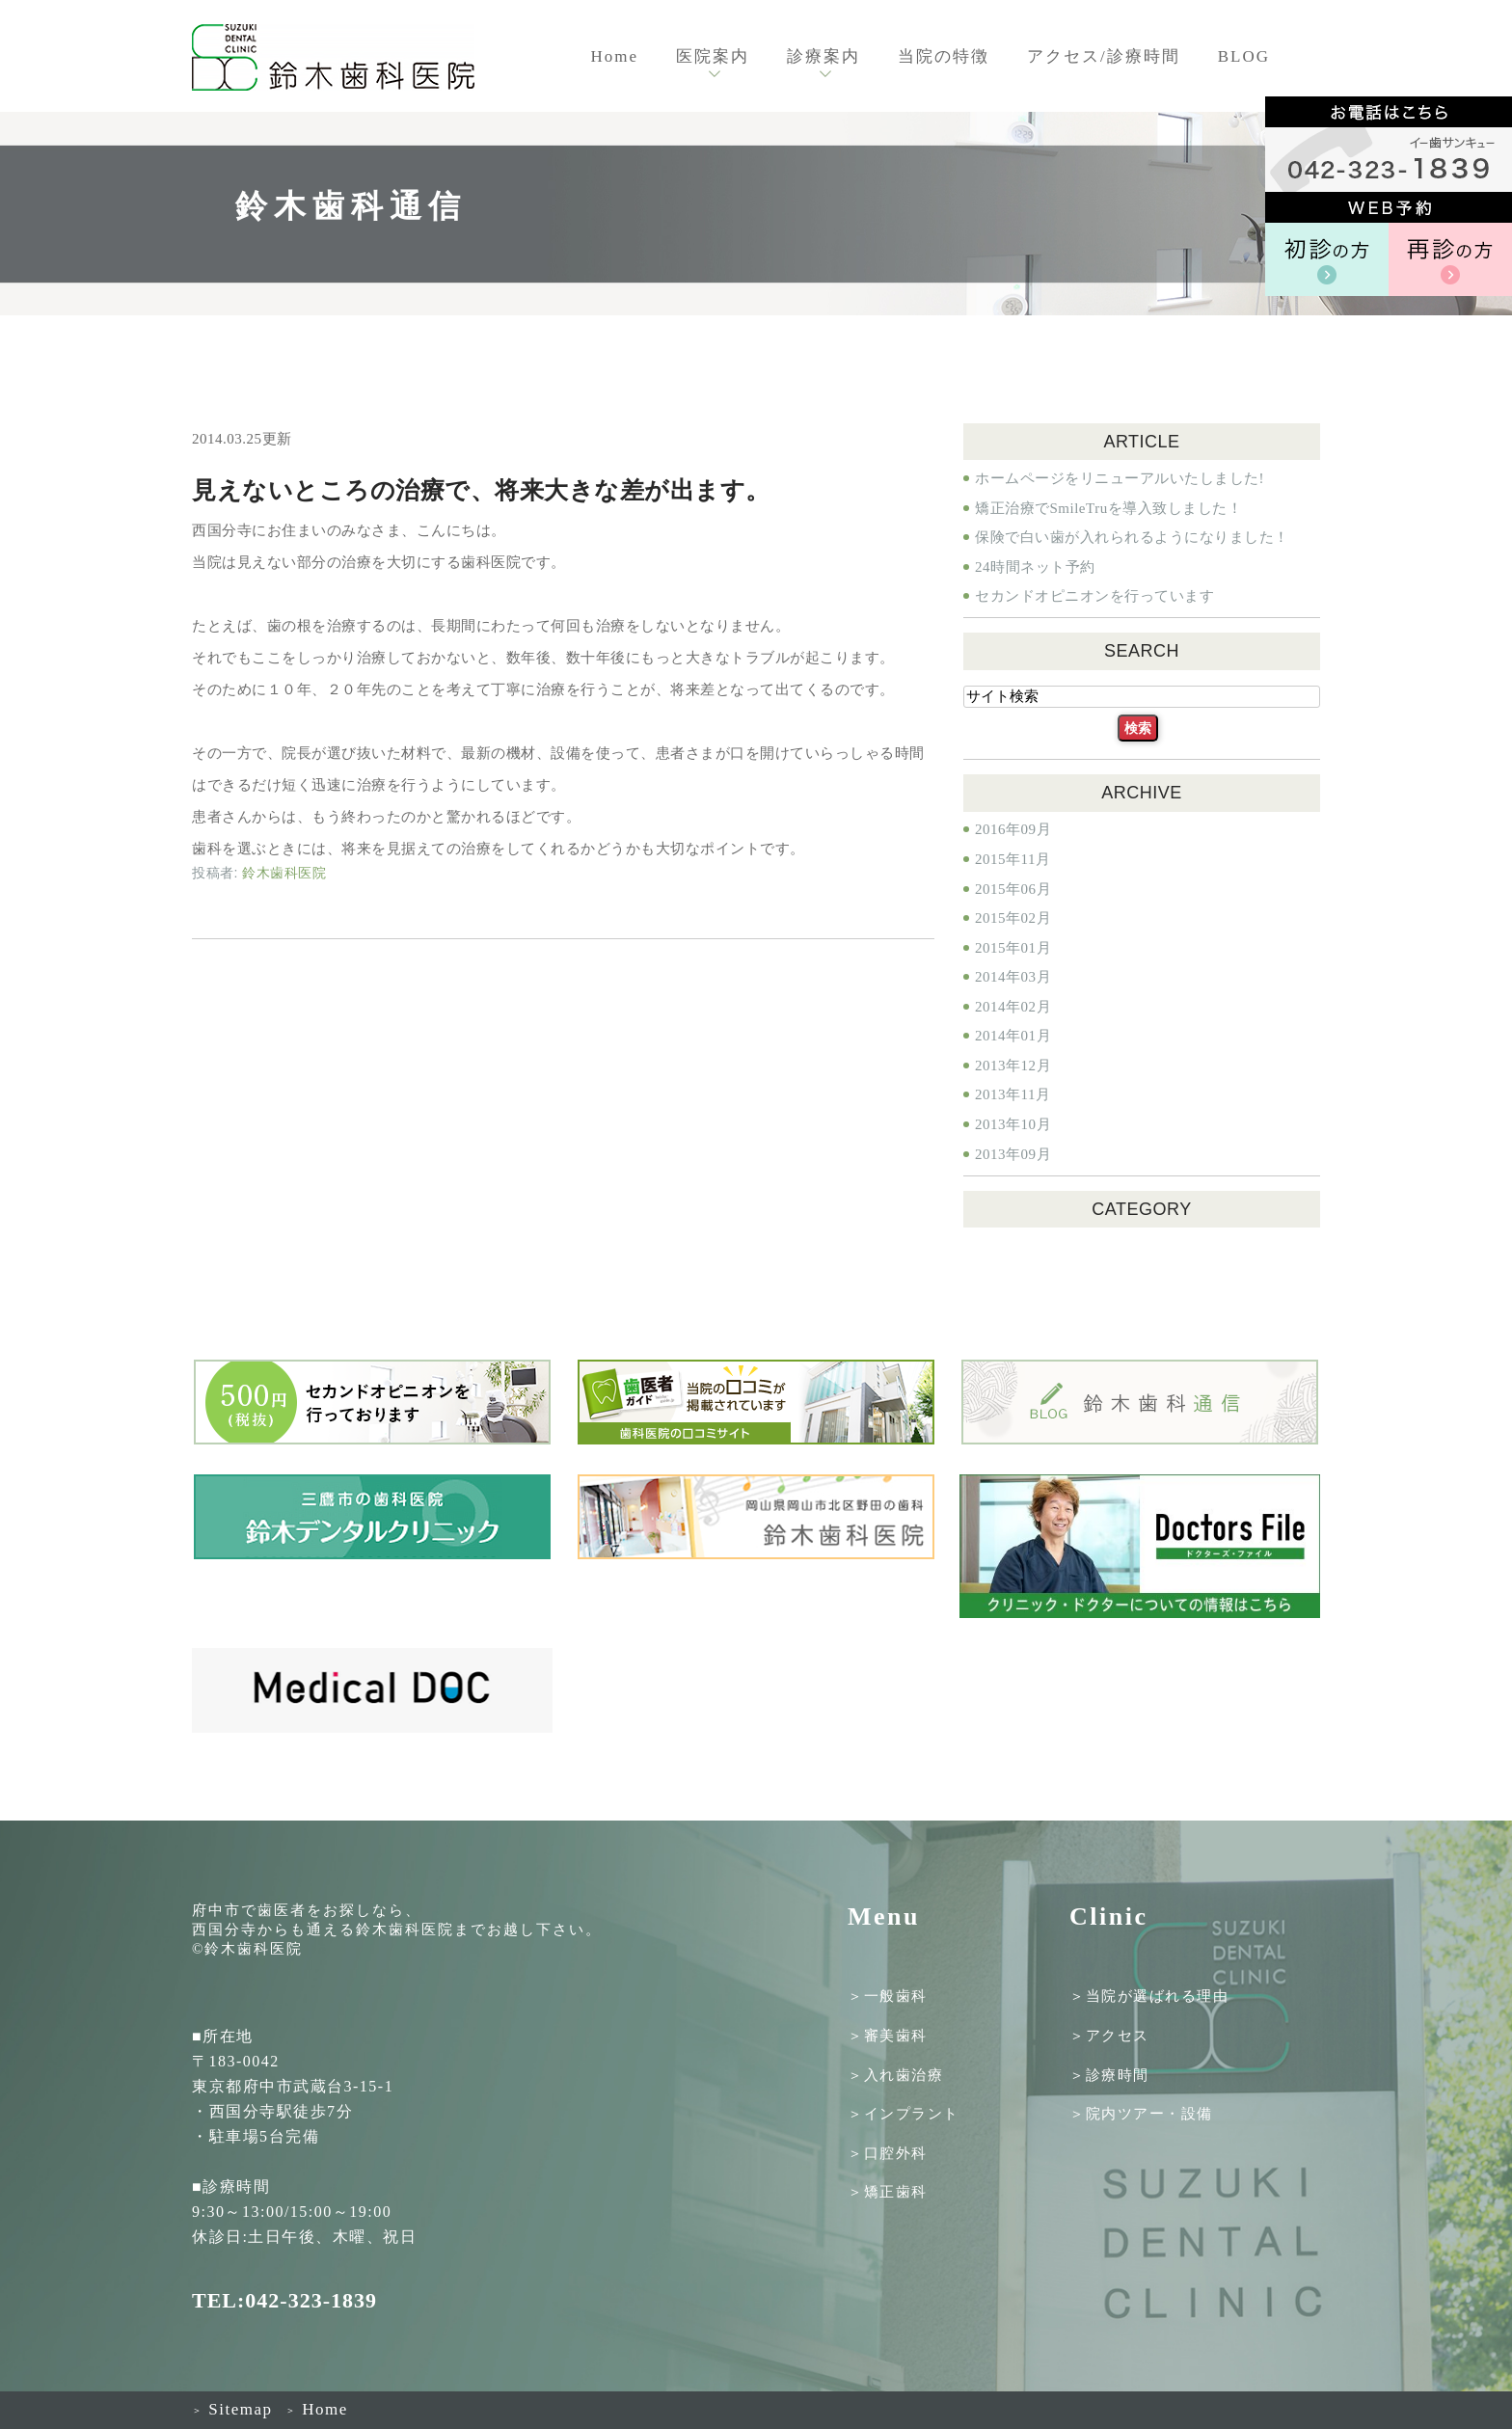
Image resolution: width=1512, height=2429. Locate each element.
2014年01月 (1013, 1035)
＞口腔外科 (888, 2152)
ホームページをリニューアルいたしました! (1119, 478)
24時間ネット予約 (1035, 567)
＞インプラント (903, 2113)
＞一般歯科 (888, 1996)
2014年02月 (1013, 1006)
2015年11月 (1012, 859)
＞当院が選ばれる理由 (1148, 1996)
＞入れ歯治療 (895, 2074)
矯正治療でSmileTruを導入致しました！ (1108, 508)
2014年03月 (1013, 977)
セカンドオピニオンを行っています (1094, 596)
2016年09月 (1013, 829)
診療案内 (823, 56)
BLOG (1244, 56)
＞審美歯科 (888, 2035)
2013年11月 (1012, 1094)
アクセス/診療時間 (1103, 56)
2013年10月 (1013, 1124)
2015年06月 (1013, 889)
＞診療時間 (1109, 2074)
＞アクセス (1109, 2035)
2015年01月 (1013, 948)
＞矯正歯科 (888, 2192)
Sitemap (232, 2409)
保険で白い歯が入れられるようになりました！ (1132, 537)
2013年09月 (1013, 1154)
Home (614, 56)
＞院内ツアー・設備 (1141, 2113)
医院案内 (712, 56)
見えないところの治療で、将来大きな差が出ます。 (481, 490)
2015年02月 (1013, 918)
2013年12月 (1013, 1065)
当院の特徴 (943, 56)
